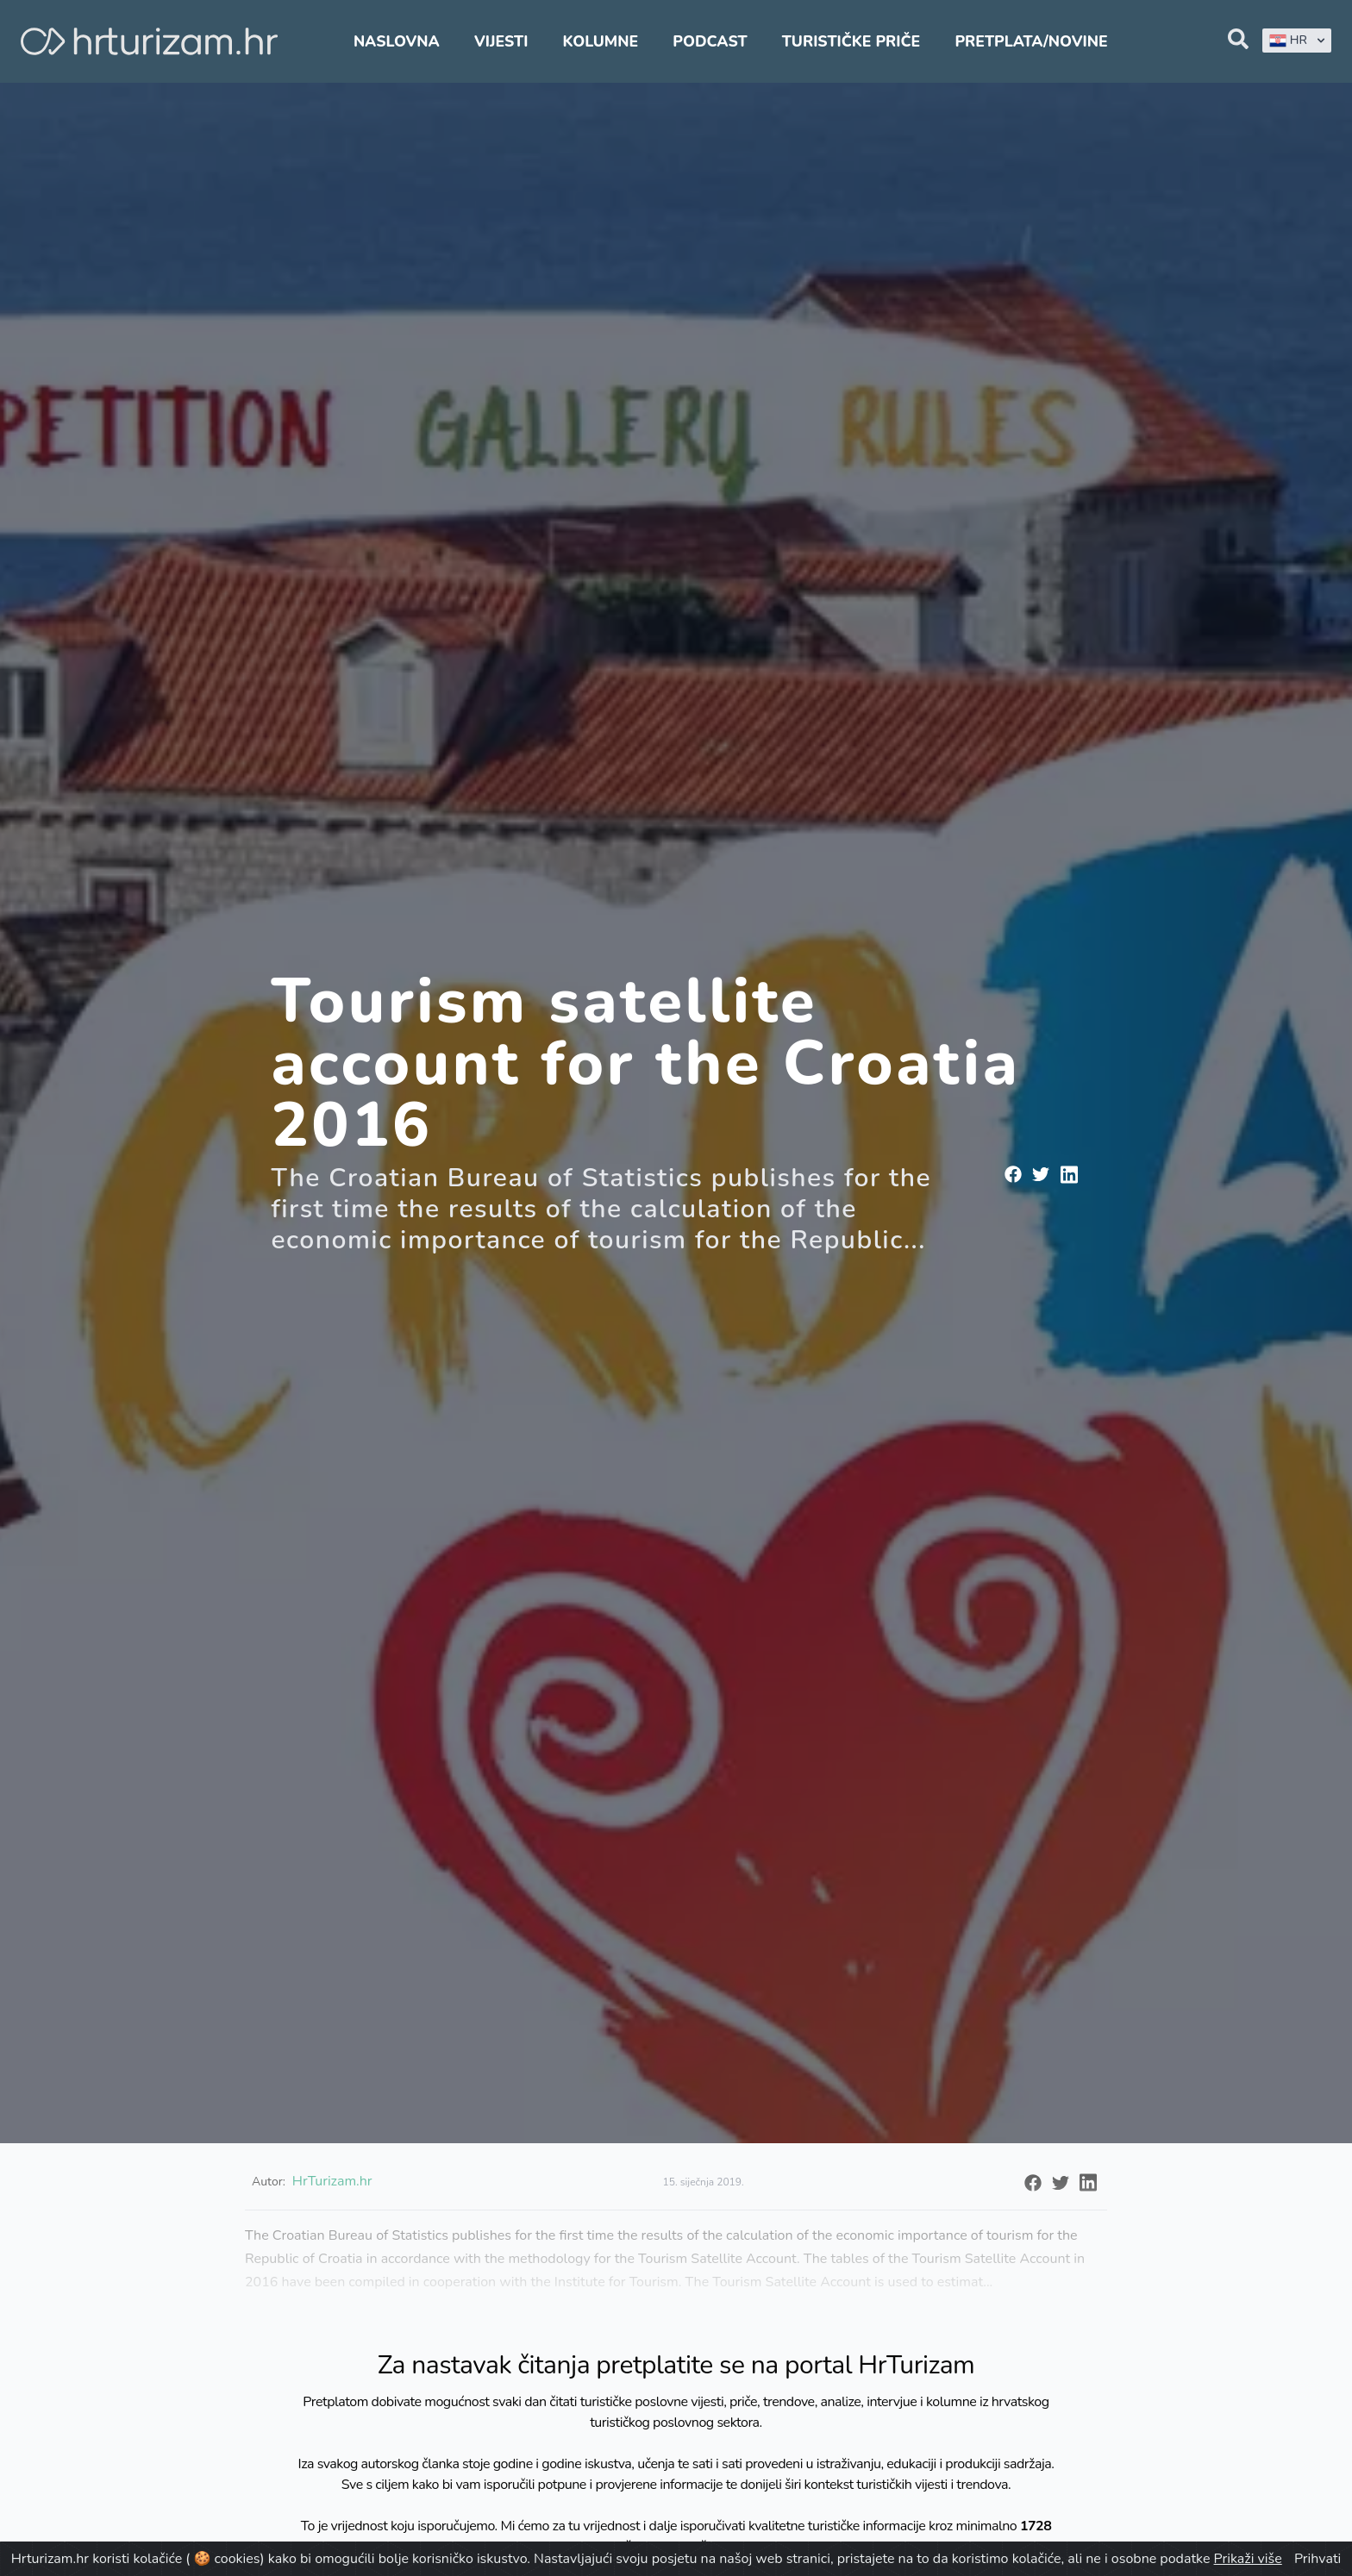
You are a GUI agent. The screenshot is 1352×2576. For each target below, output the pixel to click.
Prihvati (1317, 2558)
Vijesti (501, 41)
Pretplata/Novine (1031, 41)
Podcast (710, 41)
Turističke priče (851, 41)
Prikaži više (1248, 2558)
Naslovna (397, 41)
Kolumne (601, 41)
